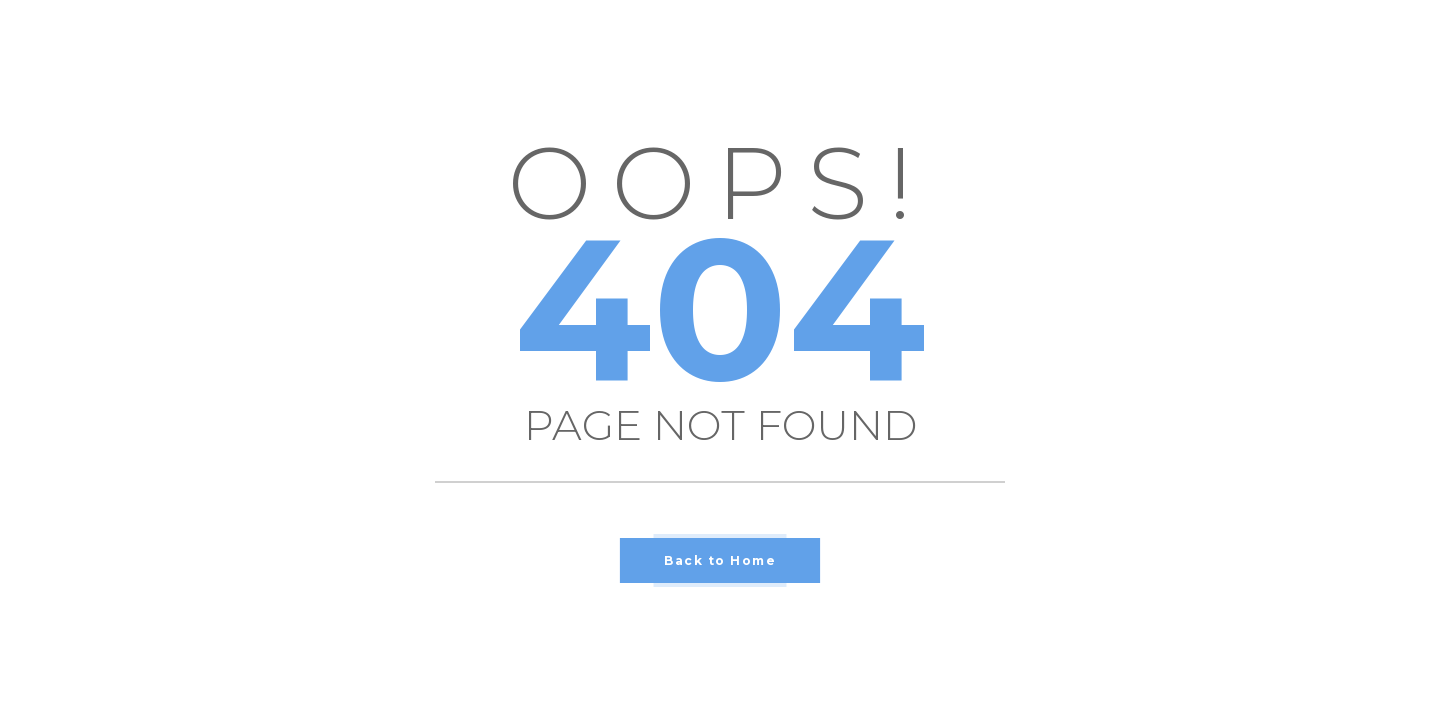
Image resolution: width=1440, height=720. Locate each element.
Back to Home (720, 560)
